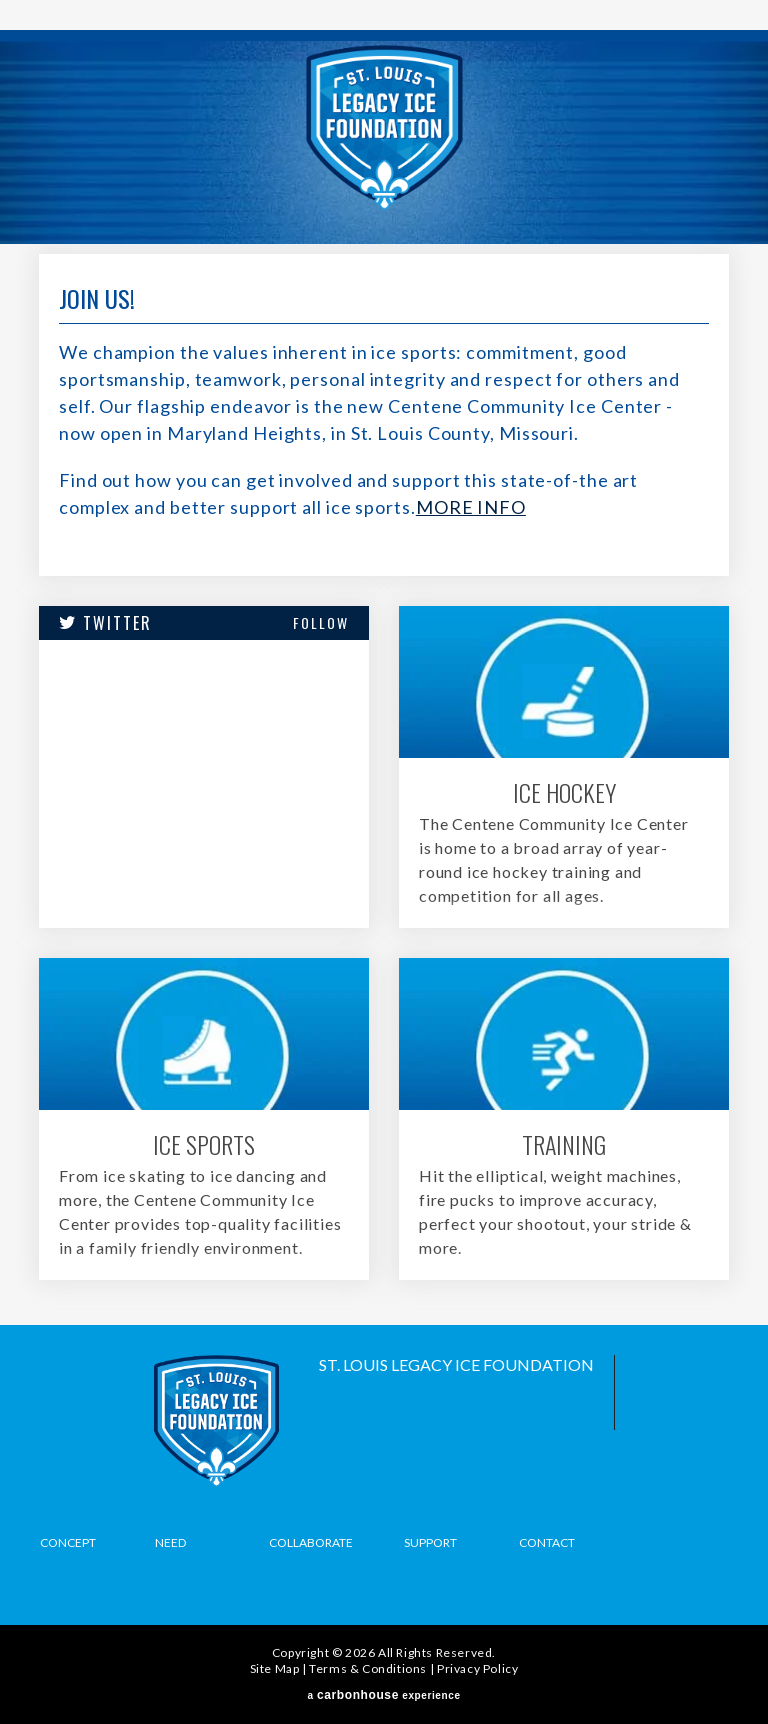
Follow (321, 623)
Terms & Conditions (368, 1668)
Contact (547, 1542)
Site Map (275, 1668)
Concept (68, 1542)
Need (170, 1542)
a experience (383, 1695)
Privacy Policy (477, 1668)
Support (430, 1542)
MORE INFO (471, 507)
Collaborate (311, 1542)
